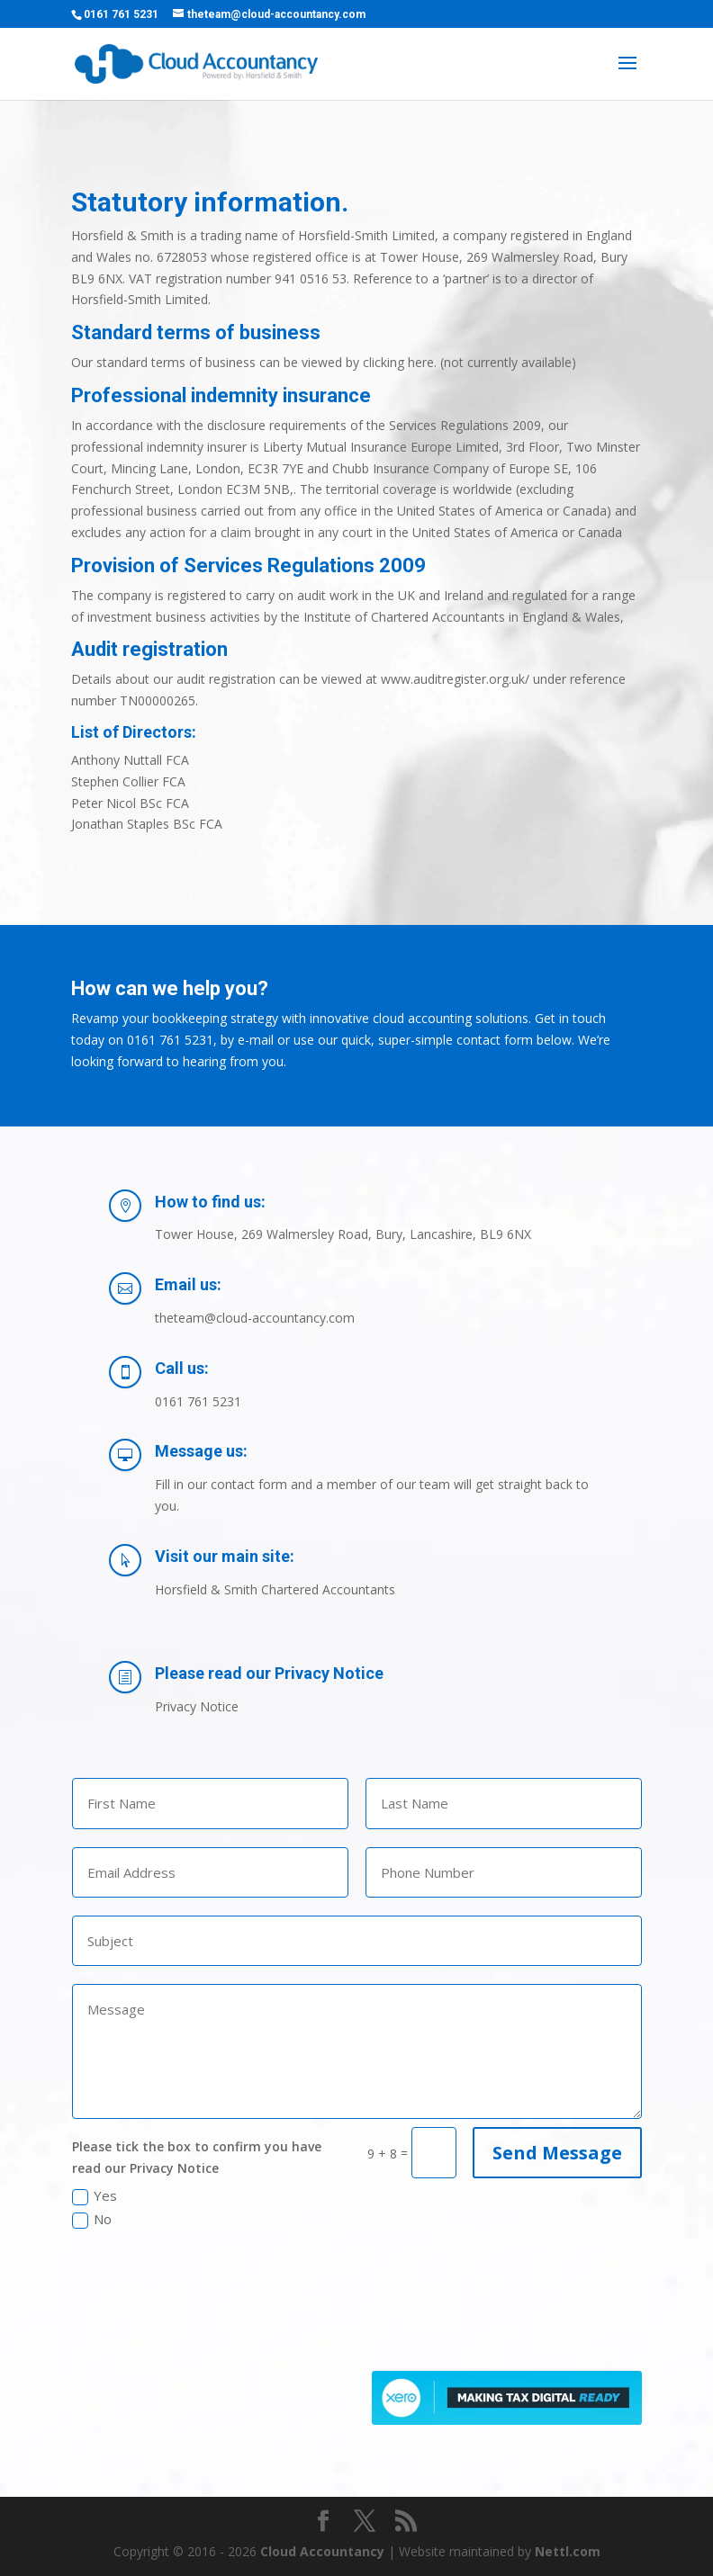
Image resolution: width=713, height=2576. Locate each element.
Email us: (188, 1284)
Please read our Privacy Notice (269, 1673)
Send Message (557, 2153)
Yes (94, 2195)
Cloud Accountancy (322, 2551)
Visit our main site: (224, 1556)
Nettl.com (567, 2551)
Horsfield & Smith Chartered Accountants (275, 1589)
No (92, 2219)
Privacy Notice (197, 1706)
